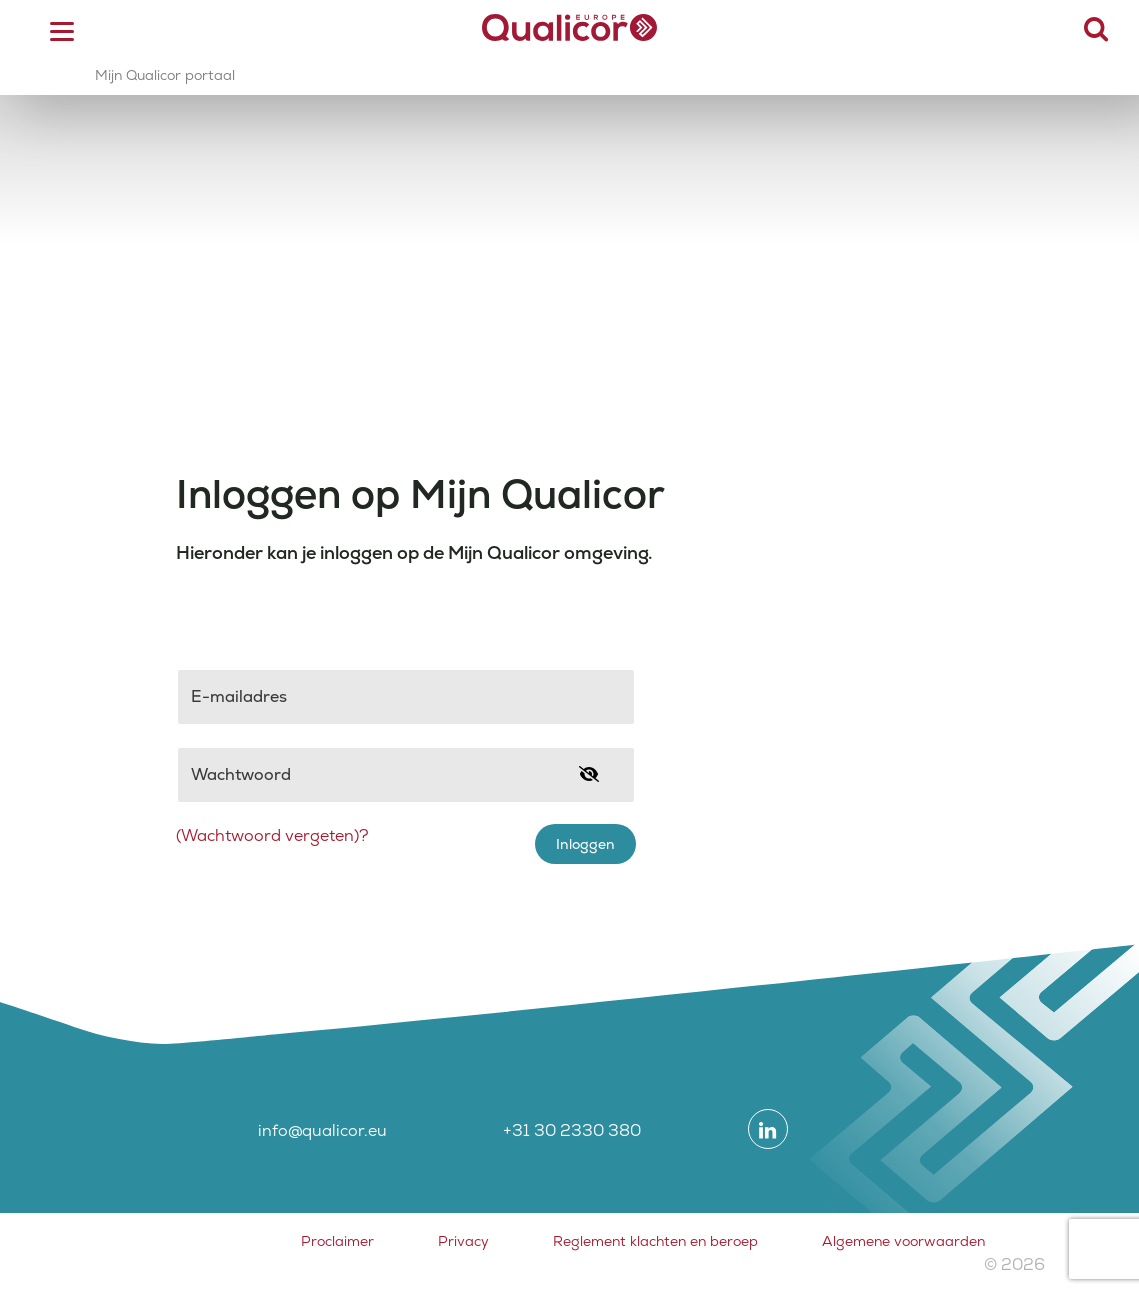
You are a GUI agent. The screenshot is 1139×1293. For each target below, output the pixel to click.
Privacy (463, 1241)
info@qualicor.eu (322, 1130)
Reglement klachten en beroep (655, 1241)
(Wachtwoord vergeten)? (272, 835)
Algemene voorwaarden (903, 1241)
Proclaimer (337, 1241)
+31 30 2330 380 (572, 1130)
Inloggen (585, 844)
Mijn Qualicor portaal (165, 75)
